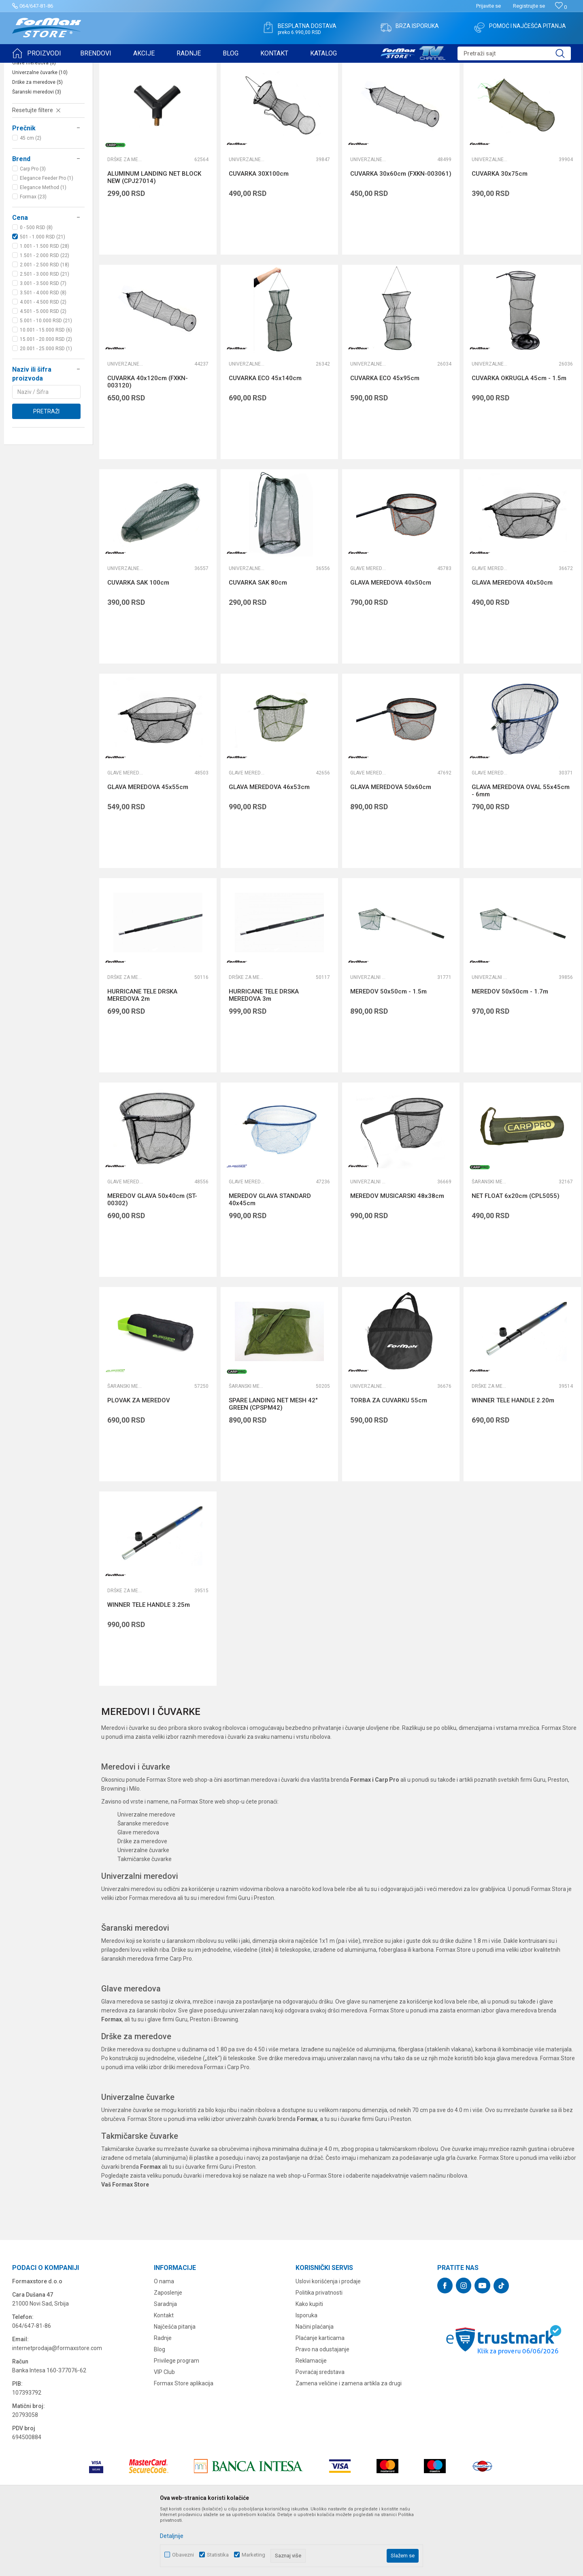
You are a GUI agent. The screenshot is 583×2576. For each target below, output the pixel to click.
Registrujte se (529, 6)
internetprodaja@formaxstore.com (57, 2411)
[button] (514, 53)
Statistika (218, 2555)
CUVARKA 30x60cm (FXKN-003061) (400, 236)
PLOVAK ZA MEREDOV (138, 1463)
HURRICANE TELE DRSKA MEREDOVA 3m (264, 1058)
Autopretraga (381, 88)
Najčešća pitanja (175, 2389)
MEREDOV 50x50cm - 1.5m (388, 1054)
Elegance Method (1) (43, 250)
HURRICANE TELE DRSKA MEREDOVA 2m (142, 1058)
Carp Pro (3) (33, 231)
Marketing (253, 2555)
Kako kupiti (309, 2366)
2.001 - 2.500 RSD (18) (44, 327)
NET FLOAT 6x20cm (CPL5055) (516, 1258)
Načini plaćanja (315, 2389)
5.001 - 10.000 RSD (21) (46, 383)
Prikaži (490, 88)
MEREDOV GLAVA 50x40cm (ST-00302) (152, 1262)
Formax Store (27, 68)
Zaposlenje (168, 2355)
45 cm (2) (30, 201)
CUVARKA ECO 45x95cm (384, 441)
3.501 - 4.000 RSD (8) (43, 355)
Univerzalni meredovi (39, 116)
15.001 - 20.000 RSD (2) (46, 402)
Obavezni (183, 2555)
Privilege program (176, 2423)
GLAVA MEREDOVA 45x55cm (147, 849)
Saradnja (165, 2366)
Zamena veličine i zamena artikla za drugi (349, 2446)
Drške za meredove (37, 145)
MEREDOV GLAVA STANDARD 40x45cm (270, 1262)
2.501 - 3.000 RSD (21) (44, 337)
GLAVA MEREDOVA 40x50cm (390, 645)
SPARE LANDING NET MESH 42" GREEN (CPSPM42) (273, 1466)
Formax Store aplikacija (183, 2446)
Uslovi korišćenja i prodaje (328, 2344)
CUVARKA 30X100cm (259, 236)
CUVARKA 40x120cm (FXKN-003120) (147, 444)
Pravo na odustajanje (322, 2412)
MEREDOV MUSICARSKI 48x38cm (397, 1258)
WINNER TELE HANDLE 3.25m (148, 1667)
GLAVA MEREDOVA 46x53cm (269, 849)
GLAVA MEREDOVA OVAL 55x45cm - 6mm (521, 853)
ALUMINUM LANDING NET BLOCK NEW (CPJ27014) (154, 240)
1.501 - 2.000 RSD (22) (44, 318)
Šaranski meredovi (36, 154)
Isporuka (306, 2378)
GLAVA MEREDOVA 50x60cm (390, 849)
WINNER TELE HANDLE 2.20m (513, 1463)
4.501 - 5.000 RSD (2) (43, 374)
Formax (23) (33, 259)
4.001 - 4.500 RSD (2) (43, 365)
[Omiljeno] (561, 7)
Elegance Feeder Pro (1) (46, 241)
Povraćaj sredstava (320, 2434)
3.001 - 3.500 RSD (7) (43, 346)
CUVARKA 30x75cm (500, 236)
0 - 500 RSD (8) (36, 290)
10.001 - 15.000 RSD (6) (46, 393)
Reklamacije (311, 2423)
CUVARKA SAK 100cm (138, 645)
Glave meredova (34, 125)
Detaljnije (171, 2536)
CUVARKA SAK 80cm (258, 645)
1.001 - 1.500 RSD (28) (44, 309)
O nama (164, 2344)
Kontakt (164, 2378)
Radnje (163, 2400)
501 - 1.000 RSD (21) (42, 299)
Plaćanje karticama (320, 2400)
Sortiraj (416, 88)
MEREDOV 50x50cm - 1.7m (510, 1054)
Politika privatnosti (319, 2355)
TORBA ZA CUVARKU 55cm (388, 1463)
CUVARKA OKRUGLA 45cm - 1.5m (519, 441)
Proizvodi (58, 68)
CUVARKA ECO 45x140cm (265, 441)
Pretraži (46, 474)
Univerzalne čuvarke (40, 135)
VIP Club (164, 2434)
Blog (159, 2412)
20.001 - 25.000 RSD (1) (46, 411)
